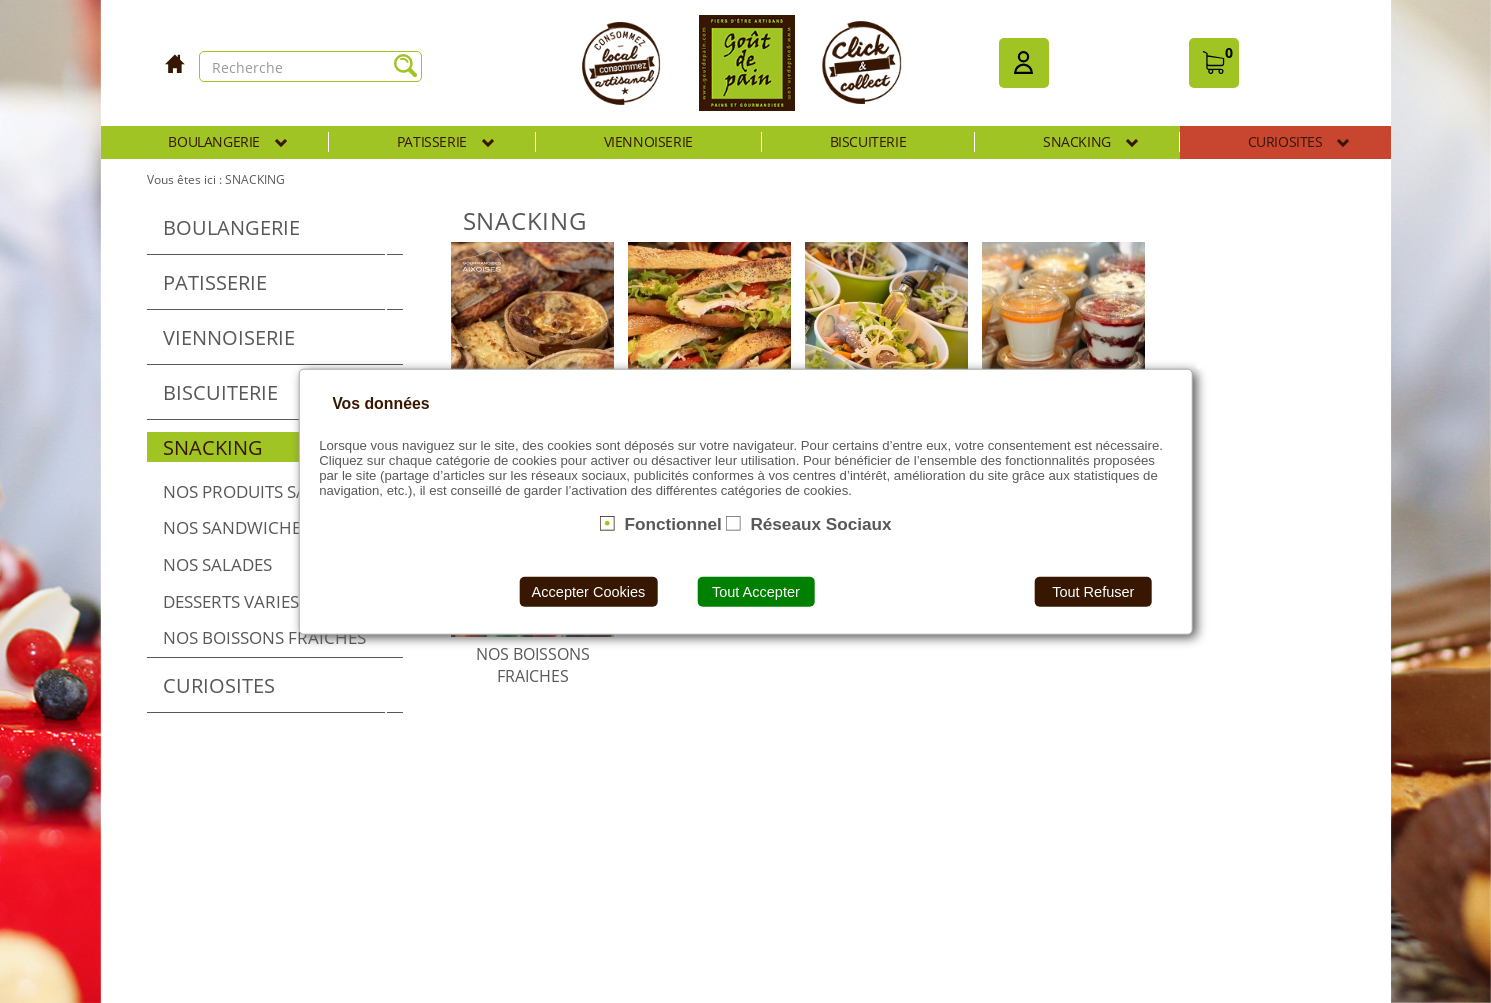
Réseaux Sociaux (820, 523)
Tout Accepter (756, 592)
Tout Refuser (1093, 592)
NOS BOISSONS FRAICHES (533, 665)
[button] (1024, 63)
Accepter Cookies (589, 592)
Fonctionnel (672, 523)
